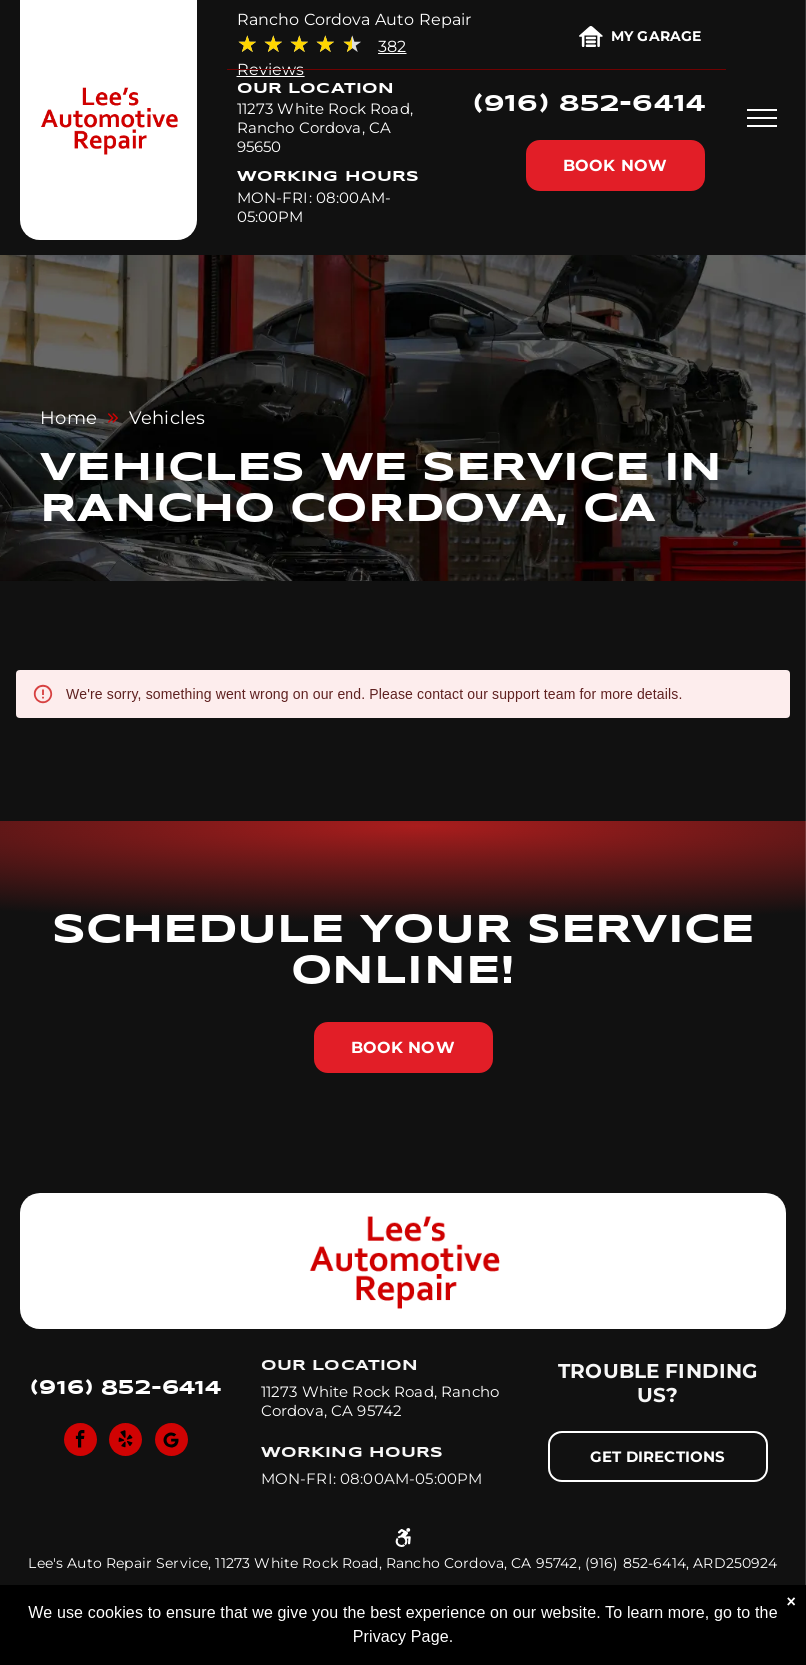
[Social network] (171, 1442)
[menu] (762, 118)
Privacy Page (401, 1636)
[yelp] (125, 1442)
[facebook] (80, 1442)
